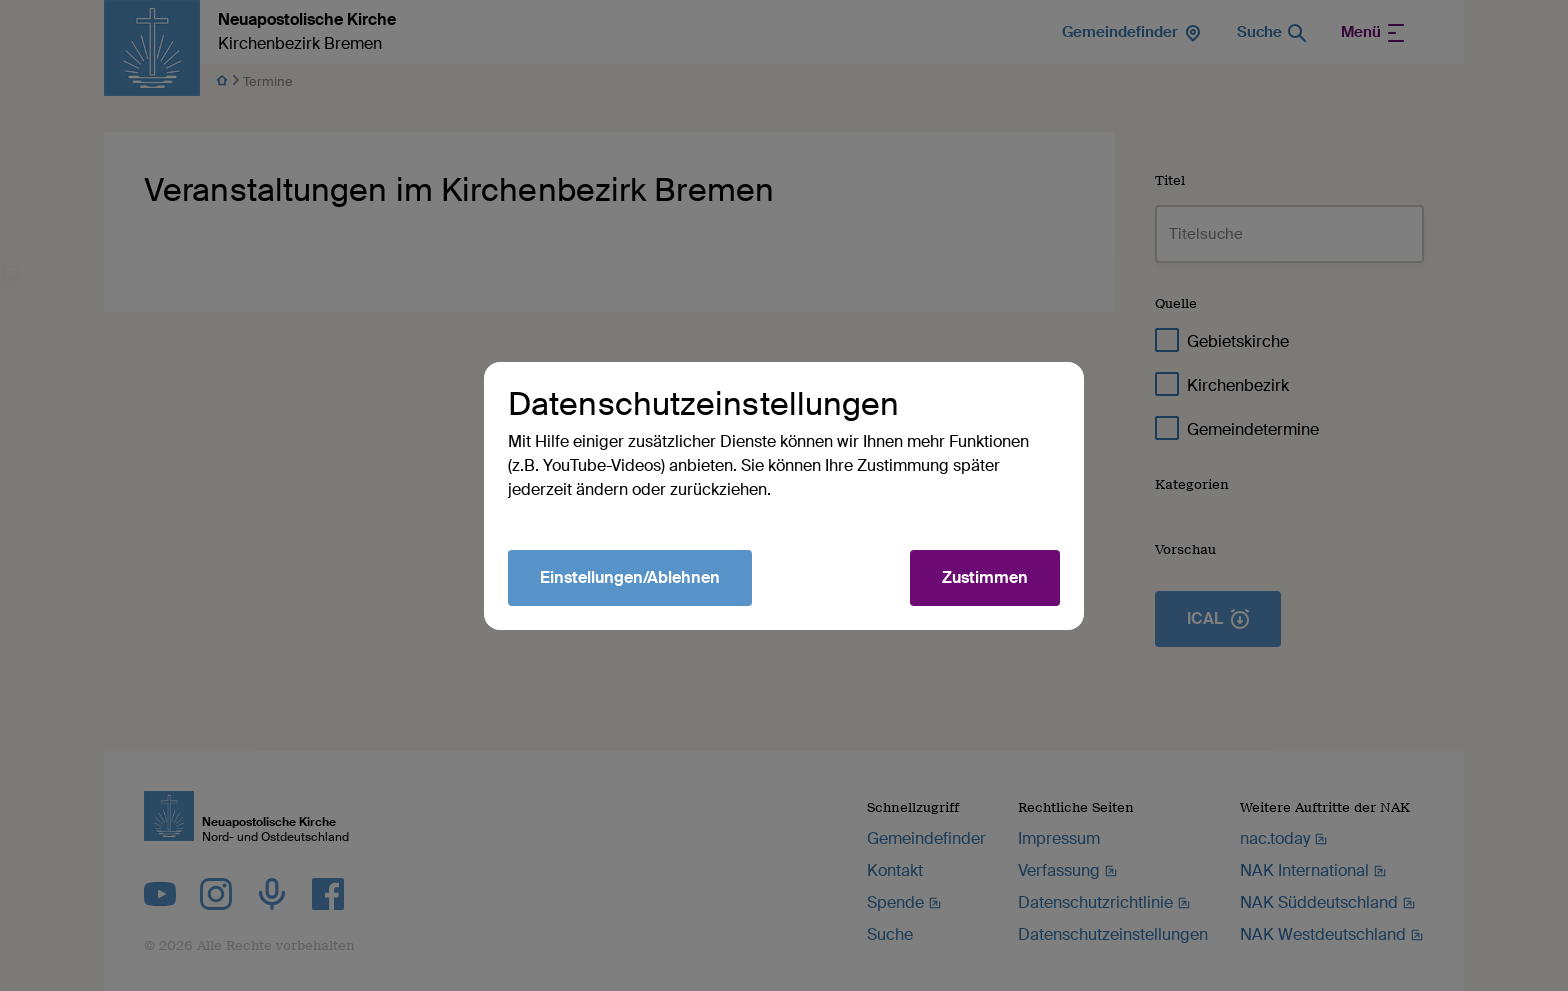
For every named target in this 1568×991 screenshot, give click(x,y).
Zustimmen (985, 577)
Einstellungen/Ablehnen (630, 577)
